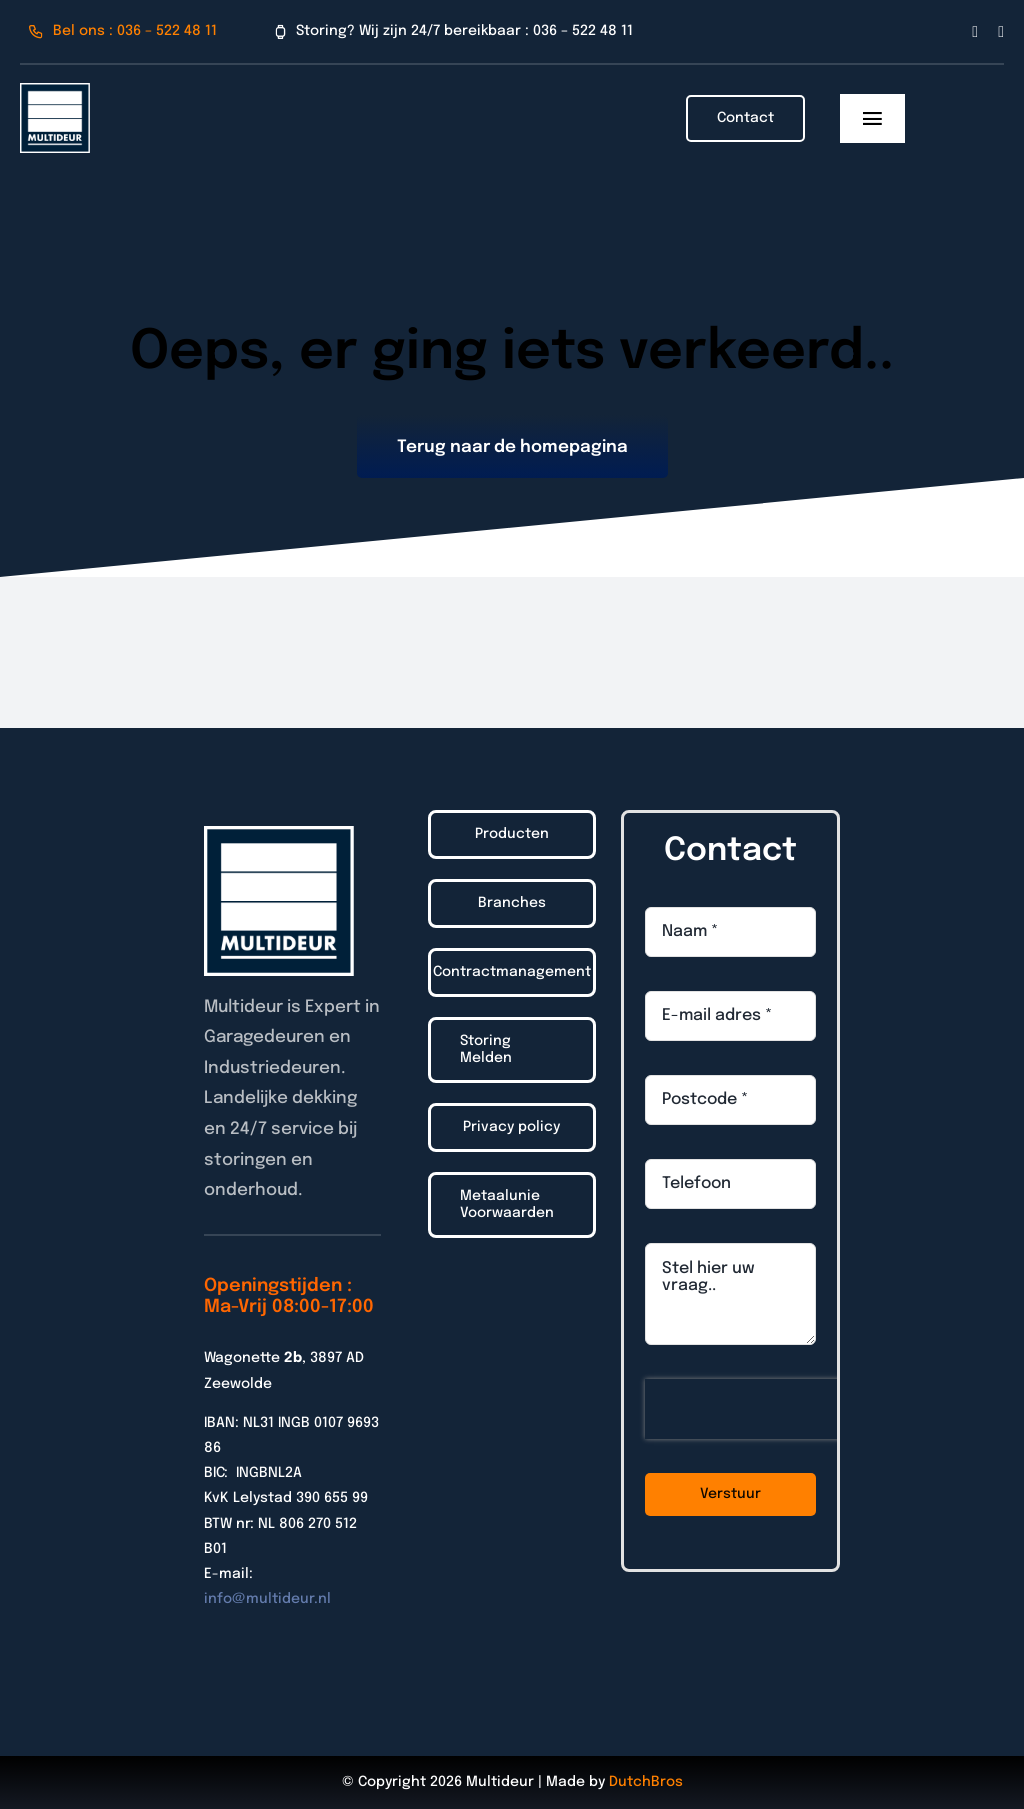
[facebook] (975, 32)
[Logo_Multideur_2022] (55, 91)
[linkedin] (1001, 32)
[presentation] (773, 1409)
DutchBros (646, 1782)
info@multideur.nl (267, 1599)
